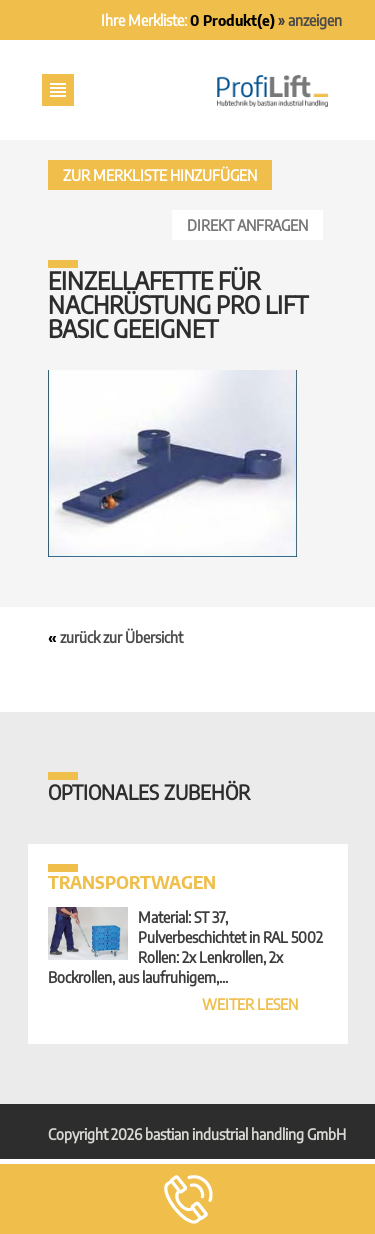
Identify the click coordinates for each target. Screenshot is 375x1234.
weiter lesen (250, 1004)
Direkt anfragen (247, 225)
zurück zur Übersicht (121, 637)
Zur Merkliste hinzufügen (160, 175)
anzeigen (315, 20)
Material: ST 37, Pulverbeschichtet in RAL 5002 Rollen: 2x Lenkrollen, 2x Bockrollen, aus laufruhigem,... (188, 938)
